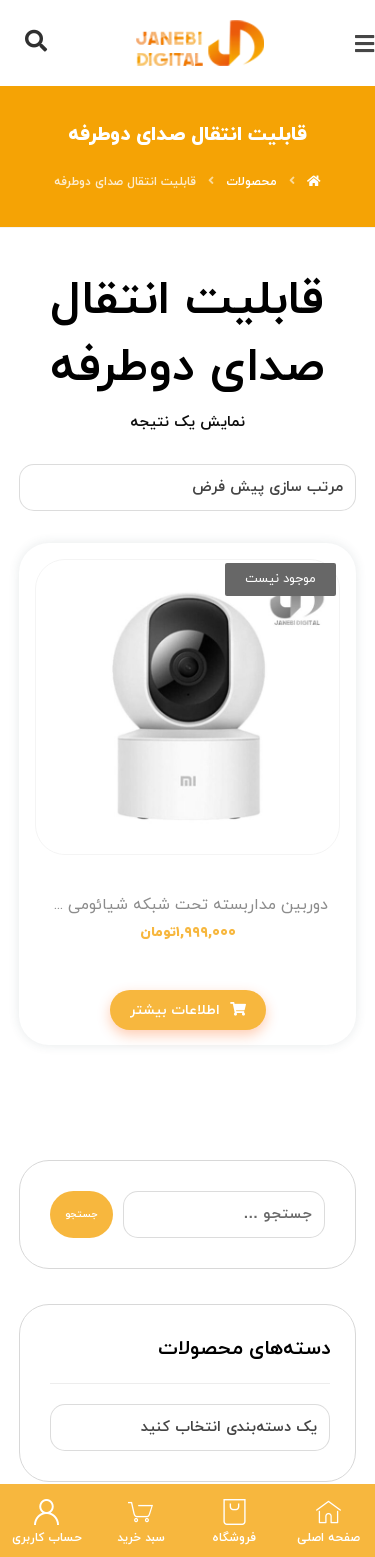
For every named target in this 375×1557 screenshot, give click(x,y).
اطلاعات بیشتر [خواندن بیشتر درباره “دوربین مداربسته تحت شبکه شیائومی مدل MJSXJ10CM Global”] (175, 1010)
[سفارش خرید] (188, 487)
